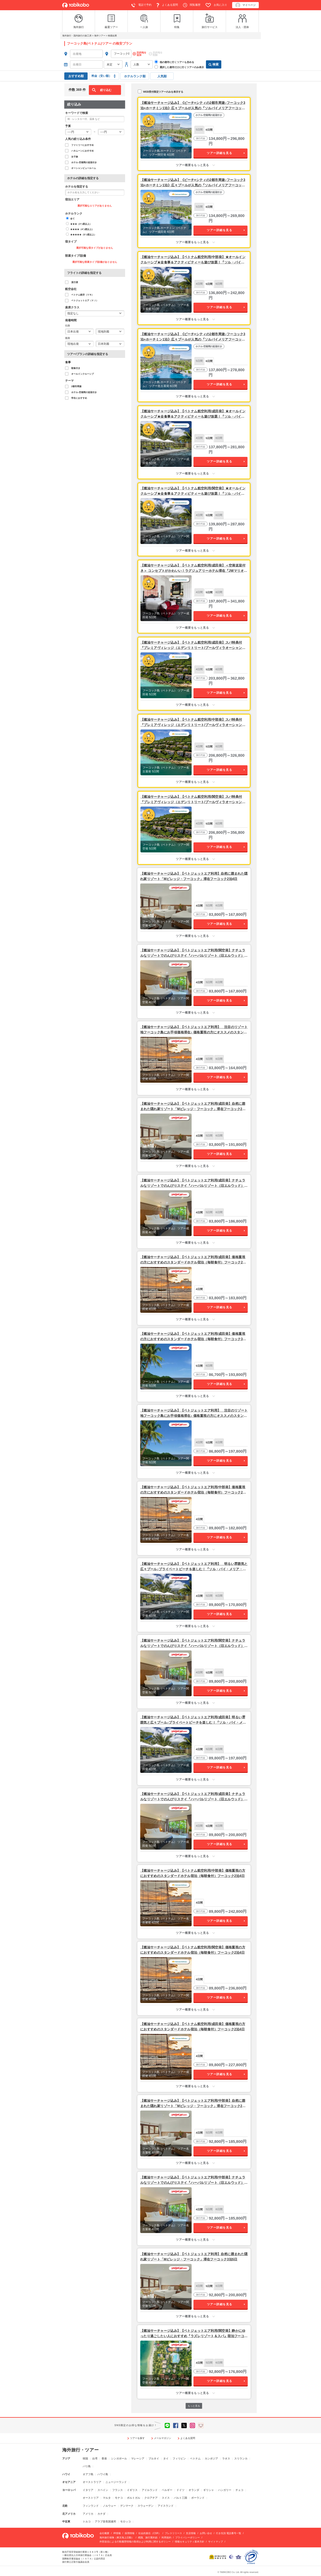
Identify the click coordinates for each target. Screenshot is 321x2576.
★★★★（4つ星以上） (82, 229)
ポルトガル (133, 2497)
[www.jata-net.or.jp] (231, 2556)
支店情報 (191, 2533)
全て (72, 218)
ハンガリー (224, 2490)
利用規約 (166, 2537)
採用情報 (130, 2533)
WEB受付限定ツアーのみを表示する (160, 91)
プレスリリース (173, 2533)
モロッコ (125, 2521)
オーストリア (91, 2497)
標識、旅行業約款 (148, 2537)
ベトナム (195, 2458)
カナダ (101, 2513)
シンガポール (119, 2458)
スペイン (102, 2490)
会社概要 (104, 2533)
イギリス (132, 2490)
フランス (117, 2490)
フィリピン (179, 2458)
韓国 (85, 2458)
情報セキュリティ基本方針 (189, 2541)
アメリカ (88, 2513)
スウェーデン (146, 2505)
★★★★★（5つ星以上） (83, 234)
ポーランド (198, 2497)
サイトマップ (215, 2541)
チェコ (239, 2490)
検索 (214, 64)
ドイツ (180, 2490)
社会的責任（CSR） (149, 2533)
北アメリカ (69, 2513)
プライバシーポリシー (187, 2537)
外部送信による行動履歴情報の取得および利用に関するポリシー (135, 2541)
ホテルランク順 (135, 76)
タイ (165, 2458)
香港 (104, 2458)
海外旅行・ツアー (80, 2449)
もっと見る (194, 2405)
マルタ (107, 2497)
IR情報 (117, 2533)
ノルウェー (109, 2505)
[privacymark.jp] (251, 2556)
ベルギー (167, 2490)
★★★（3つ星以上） (81, 224)
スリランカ (241, 2458)
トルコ (87, 2521)
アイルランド (150, 2490)
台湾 (94, 2458)
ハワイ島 (102, 2474)
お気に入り (216, 5)
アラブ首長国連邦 (105, 2521)
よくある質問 (167, 5)
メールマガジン (162, 2438)
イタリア (88, 2490)
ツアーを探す (137, 2438)
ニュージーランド (116, 2482)
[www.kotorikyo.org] (218, 2556)
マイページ (245, 5)
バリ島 (87, 2466)
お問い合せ (206, 2533)
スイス (166, 2497)
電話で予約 (141, 5)
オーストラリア (92, 2482)
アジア (66, 2458)
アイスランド (166, 2505)
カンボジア (211, 2458)
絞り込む (106, 90)
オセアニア (69, 2482)
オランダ (194, 2490)
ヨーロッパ (69, 2490)
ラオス (226, 2458)
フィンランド (91, 2505)
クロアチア (151, 2497)
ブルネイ (153, 2458)
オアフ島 (88, 2474)
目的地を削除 (158, 54)
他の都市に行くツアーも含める (174, 62)
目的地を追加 (141, 54)
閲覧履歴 (192, 5)
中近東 (66, 2521)
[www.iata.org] (238, 2556)
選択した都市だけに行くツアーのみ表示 (179, 67)
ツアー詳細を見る (219, 153)
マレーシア (137, 2458)
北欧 (65, 2505)
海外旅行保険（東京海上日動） (116, 2537)
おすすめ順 (76, 76)
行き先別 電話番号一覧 (228, 2533)
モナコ (119, 2497)
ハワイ (66, 2474)
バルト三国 (180, 2497)
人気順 (162, 76)
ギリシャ (208, 2490)
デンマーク (126, 2505)
